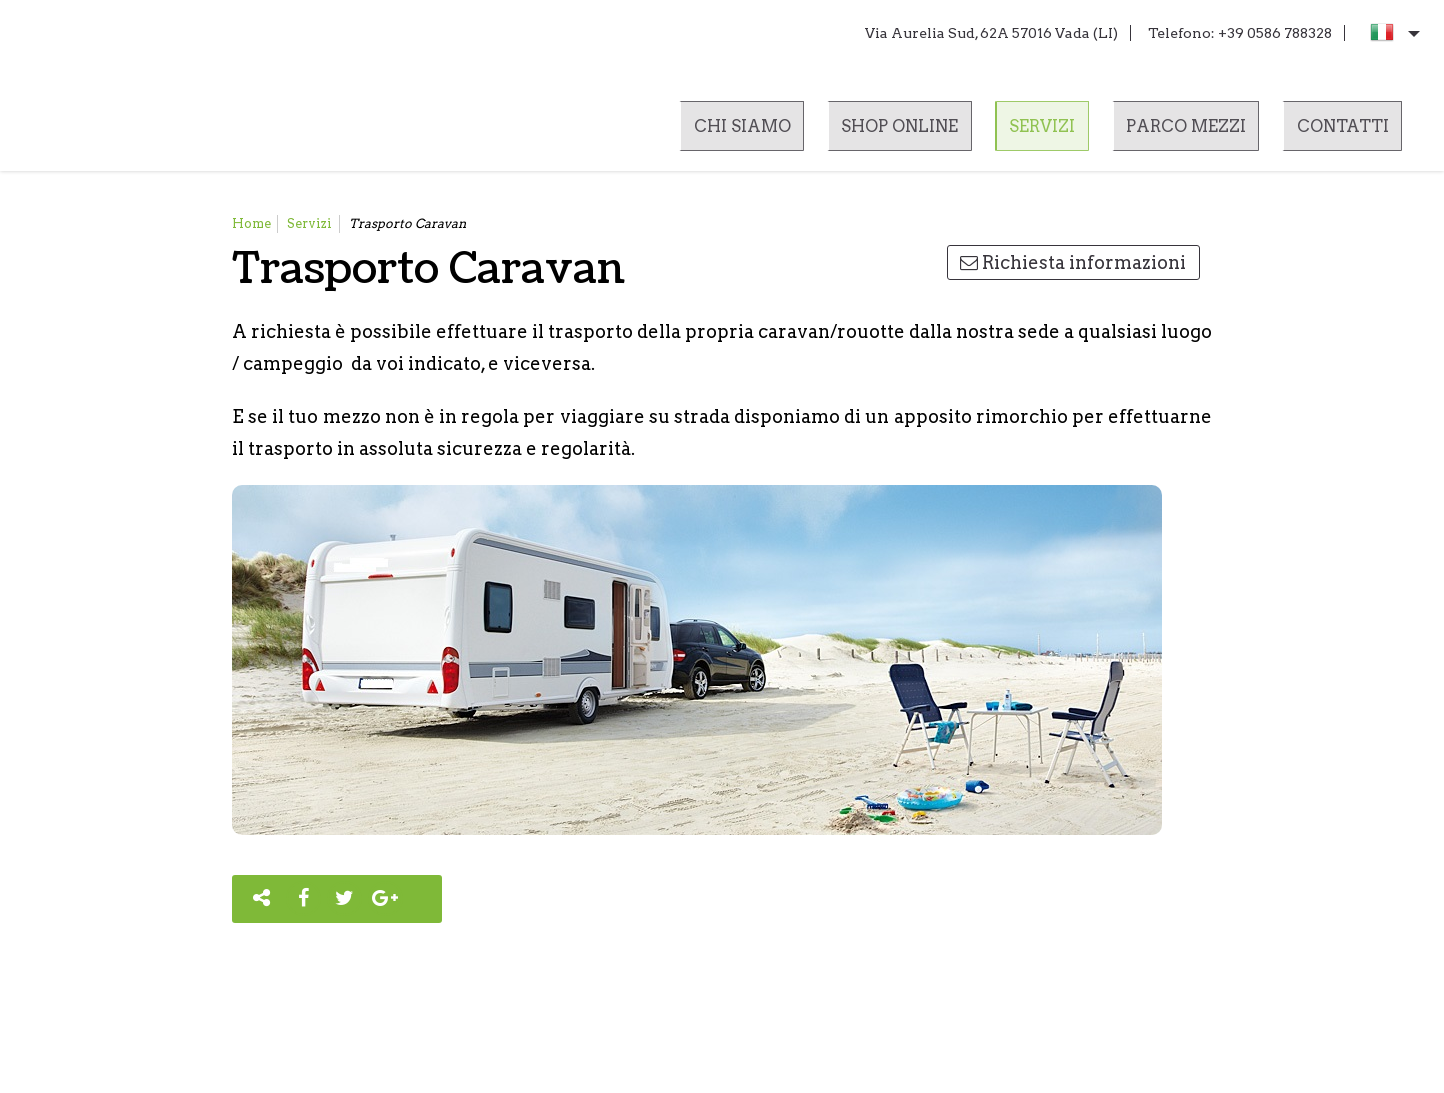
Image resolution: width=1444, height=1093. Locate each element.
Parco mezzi (1181, 130)
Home (251, 223)
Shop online (892, 130)
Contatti (1339, 130)
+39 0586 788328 (1275, 33)
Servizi (1036, 130)
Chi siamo (730, 130)
